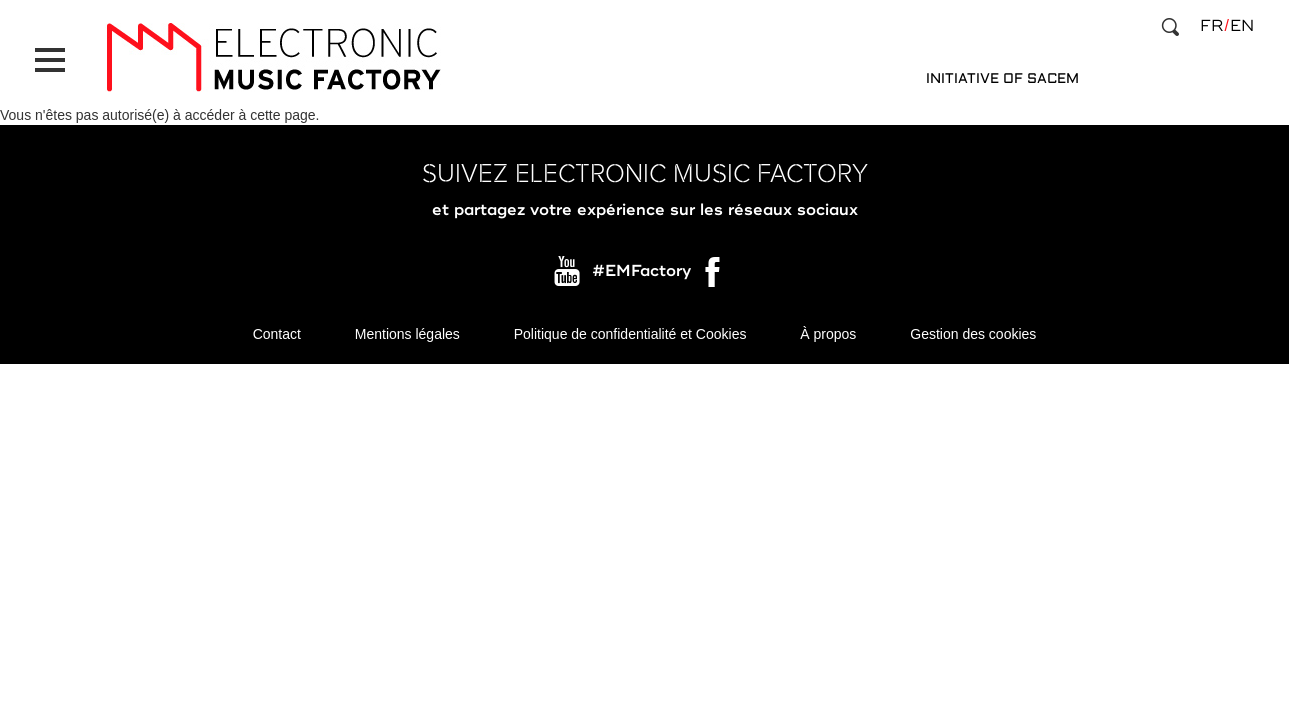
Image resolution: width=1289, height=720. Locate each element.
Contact (277, 334)
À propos (828, 334)
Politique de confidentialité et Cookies (630, 334)
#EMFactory (641, 272)
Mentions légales (407, 334)
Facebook (714, 277)
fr (1211, 26)
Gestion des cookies (973, 334)
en (1242, 26)
